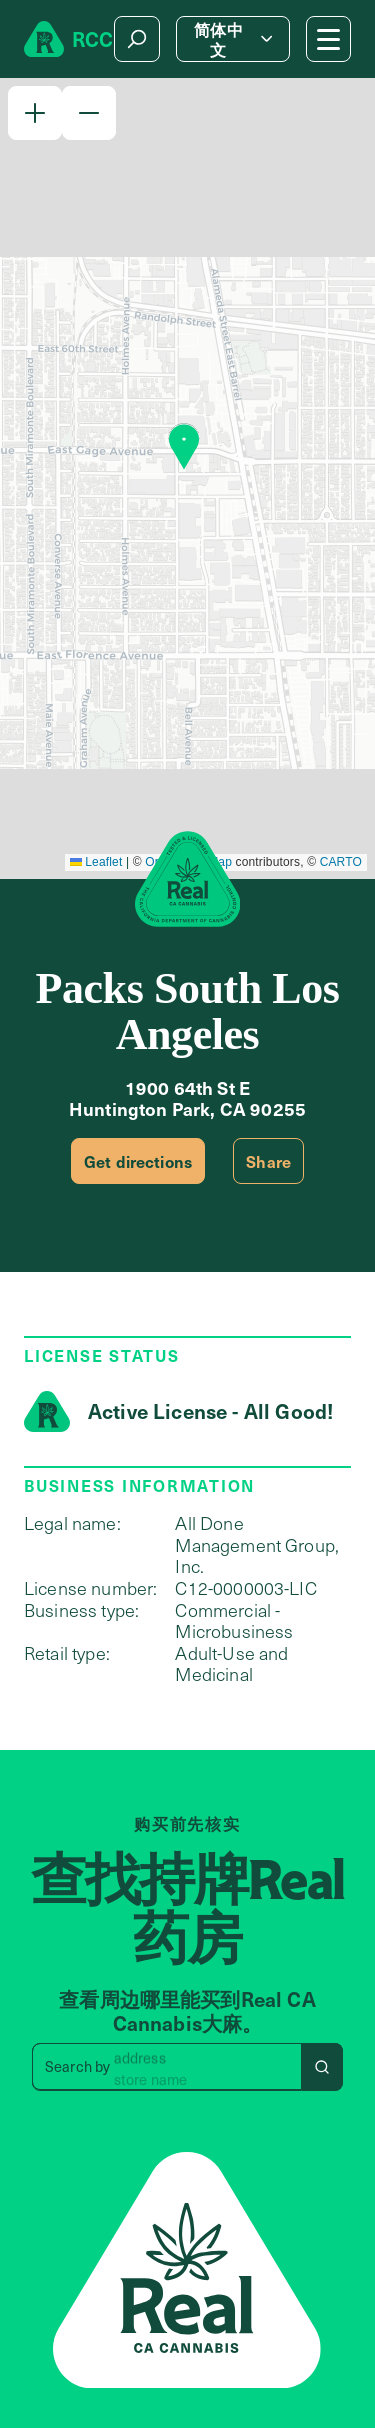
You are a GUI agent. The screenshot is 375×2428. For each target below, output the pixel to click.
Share (268, 1161)
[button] (35, 113)
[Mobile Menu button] (328, 39)
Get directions (138, 1161)
